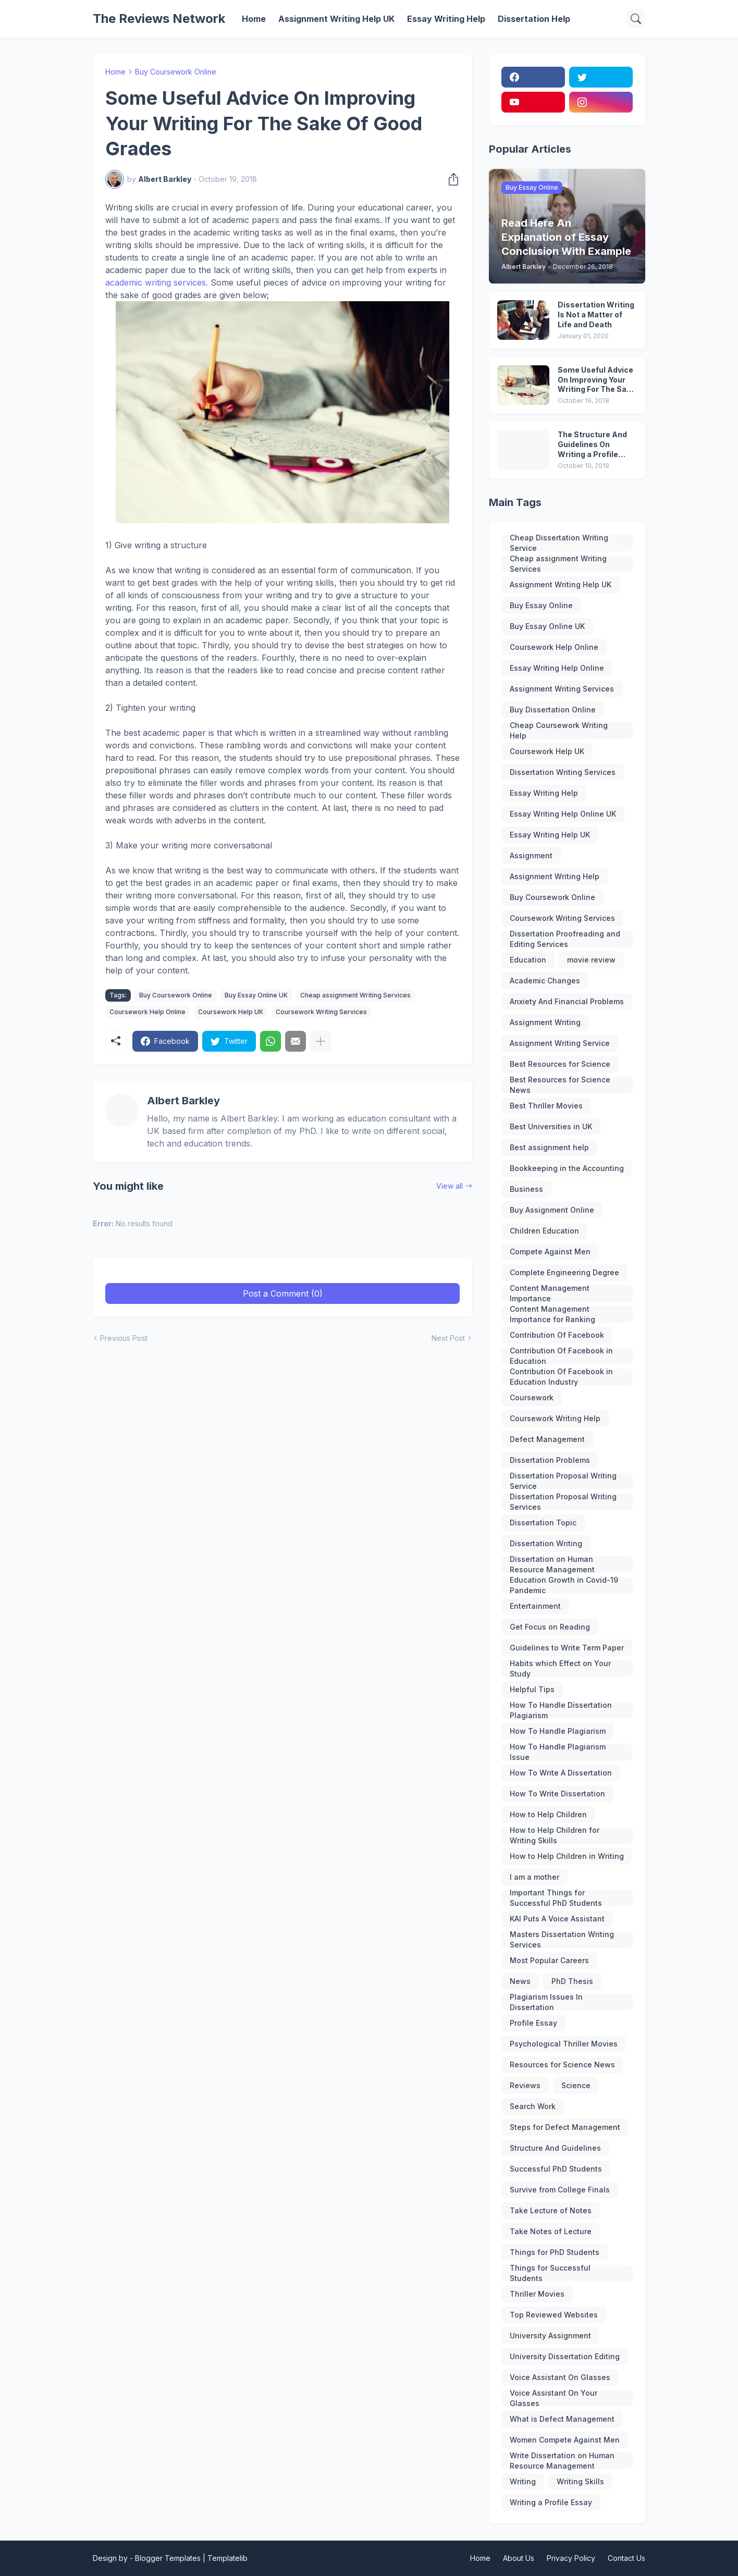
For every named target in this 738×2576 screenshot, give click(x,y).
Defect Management (547, 1439)
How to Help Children (548, 1814)
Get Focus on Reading (550, 1626)
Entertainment (535, 1605)
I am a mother (534, 1876)
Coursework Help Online (147, 1012)
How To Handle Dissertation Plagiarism (561, 1710)
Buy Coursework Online (175, 71)
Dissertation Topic (543, 1522)
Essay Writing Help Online (557, 667)
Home (254, 19)
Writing (523, 2481)
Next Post (448, 1338)
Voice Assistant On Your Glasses (553, 2398)
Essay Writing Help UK (550, 834)
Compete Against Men (550, 1251)
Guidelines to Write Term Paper (567, 1647)
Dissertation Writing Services (563, 772)
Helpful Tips (532, 1689)
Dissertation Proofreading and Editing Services (565, 939)
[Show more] (320, 1041)
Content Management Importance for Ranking (552, 1314)
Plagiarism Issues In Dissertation (546, 2002)
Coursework (532, 1397)
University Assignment (550, 2335)
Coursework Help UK (230, 1012)
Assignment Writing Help (554, 876)
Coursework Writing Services (321, 1012)
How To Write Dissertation (557, 1793)
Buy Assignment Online (552, 1209)
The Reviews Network (159, 18)
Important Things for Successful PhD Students (556, 1898)
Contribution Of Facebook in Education (561, 1356)
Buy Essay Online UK (256, 995)
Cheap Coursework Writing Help (559, 730)
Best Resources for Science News (560, 1085)
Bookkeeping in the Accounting (567, 1168)
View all (449, 1185)
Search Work (533, 2106)
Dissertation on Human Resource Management (552, 1564)
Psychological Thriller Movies (564, 2043)
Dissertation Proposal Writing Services (563, 1502)
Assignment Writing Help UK (336, 19)
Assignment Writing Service (560, 1043)
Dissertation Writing (546, 1543)
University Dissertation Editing (565, 2356)
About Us (518, 2558)
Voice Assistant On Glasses (560, 2377)
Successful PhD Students (556, 2168)
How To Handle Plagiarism (558, 1731)
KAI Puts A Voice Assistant (557, 1918)
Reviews (525, 2085)
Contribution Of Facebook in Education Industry (561, 1377)
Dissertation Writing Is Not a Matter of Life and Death (596, 314)
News (520, 1981)
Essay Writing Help (446, 19)
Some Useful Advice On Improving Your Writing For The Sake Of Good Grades (596, 380)
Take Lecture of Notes (551, 2210)
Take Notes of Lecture (551, 2231)
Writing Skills (580, 2481)
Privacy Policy (571, 2558)
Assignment (531, 855)
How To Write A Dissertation (561, 1772)
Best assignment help (549, 1147)
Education (528, 959)
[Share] (450, 179)
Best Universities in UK (551, 1126)
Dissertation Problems (550, 1460)
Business (526, 1189)
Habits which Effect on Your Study (560, 1668)
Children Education (544, 1230)
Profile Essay (533, 2022)
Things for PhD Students (554, 2252)
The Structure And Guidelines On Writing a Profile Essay (592, 445)
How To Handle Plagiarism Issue (558, 1752)
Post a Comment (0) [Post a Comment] (283, 1293)
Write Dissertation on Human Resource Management (562, 2460)
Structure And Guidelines (555, 2147)
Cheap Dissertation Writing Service (559, 543)
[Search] (635, 18)
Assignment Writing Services (562, 688)
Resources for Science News (562, 2064)
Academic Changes (545, 980)
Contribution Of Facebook (557, 1334)
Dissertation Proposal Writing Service (563, 1481)
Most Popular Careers (549, 1960)
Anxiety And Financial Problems (567, 1001)
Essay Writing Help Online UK (563, 813)
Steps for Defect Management (565, 2127)
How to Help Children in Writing (567, 1856)
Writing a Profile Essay (551, 2502)
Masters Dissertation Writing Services (562, 1939)
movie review (591, 959)
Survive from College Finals (560, 2189)
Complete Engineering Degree (564, 1272)
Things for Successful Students (550, 2273)
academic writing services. (156, 282)
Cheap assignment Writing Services (355, 995)
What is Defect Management (562, 2418)
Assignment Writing (545, 1022)
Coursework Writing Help (555, 1418)
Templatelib (227, 2558)
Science (576, 2085)
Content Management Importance (549, 1293)
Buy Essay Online (541, 605)
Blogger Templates (168, 2558)
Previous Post (123, 1338)
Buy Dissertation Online (553, 709)
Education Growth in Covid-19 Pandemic (564, 1585)
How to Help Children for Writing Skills (554, 1835)
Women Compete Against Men (565, 2439)
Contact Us (626, 2558)
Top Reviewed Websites (554, 2314)
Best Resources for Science (560, 1063)
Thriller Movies (537, 2293)
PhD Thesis (572, 1981)
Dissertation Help (534, 19)
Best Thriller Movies (546, 1105)
